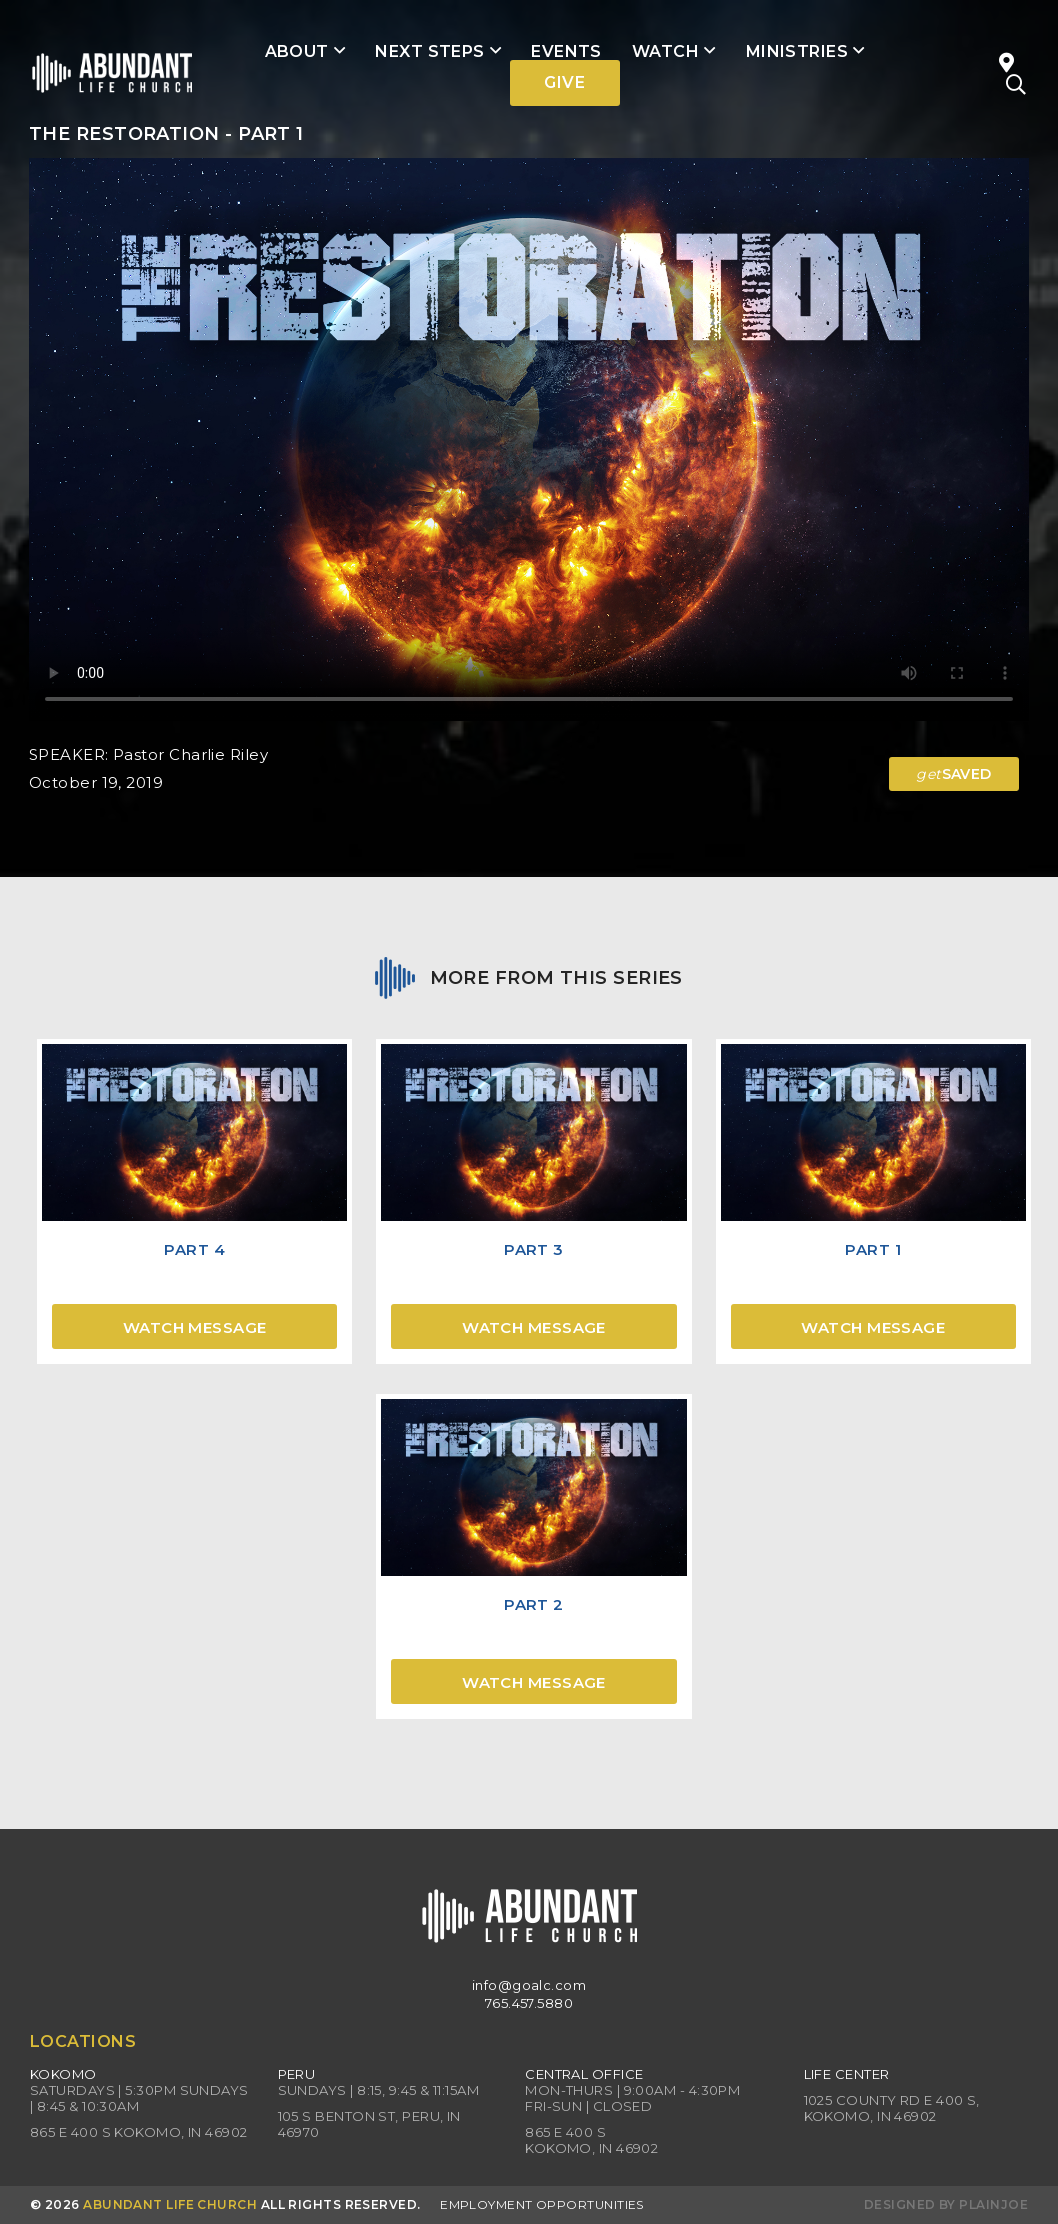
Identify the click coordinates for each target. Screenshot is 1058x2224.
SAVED (954, 774)
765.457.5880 (529, 2003)
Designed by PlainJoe (946, 2204)
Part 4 (194, 1249)
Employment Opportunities (542, 2204)
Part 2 (534, 1604)
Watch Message (195, 1327)
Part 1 (873, 1249)
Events (566, 51)
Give (564, 82)
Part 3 (534, 1249)
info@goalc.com (529, 1985)
